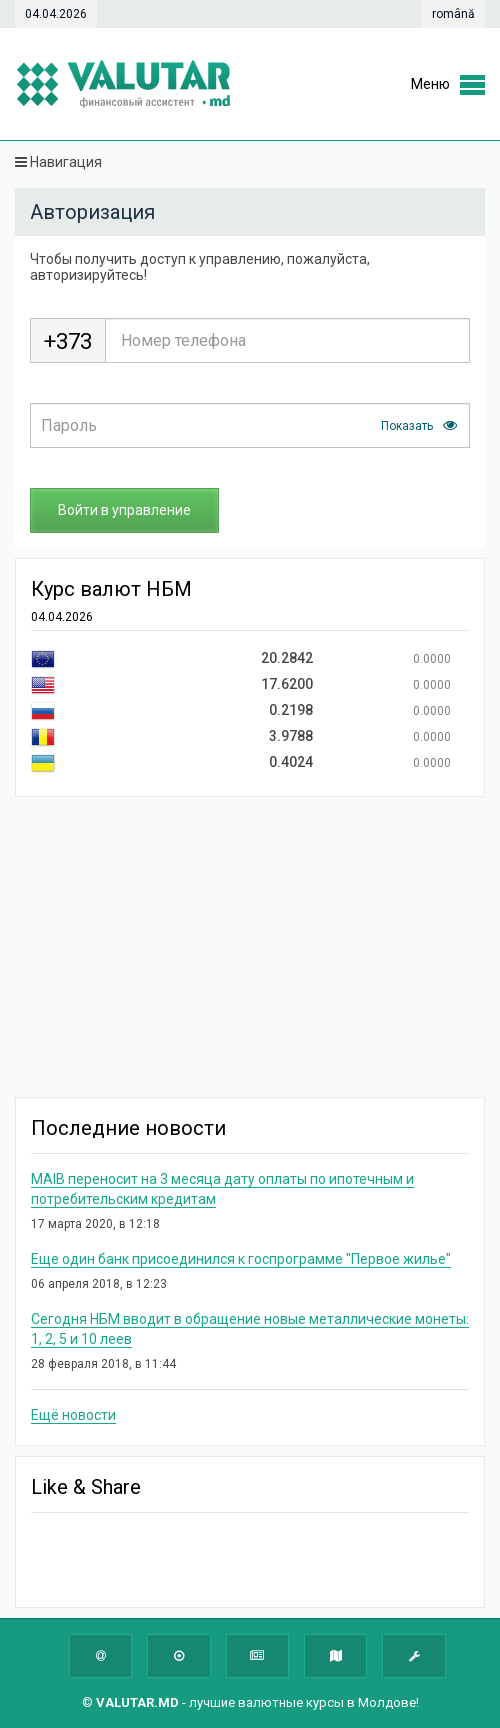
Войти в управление (124, 510)
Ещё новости (73, 1415)
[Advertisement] (256, 947)
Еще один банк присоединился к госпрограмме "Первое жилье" (241, 1259)
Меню (430, 84)
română (453, 14)
